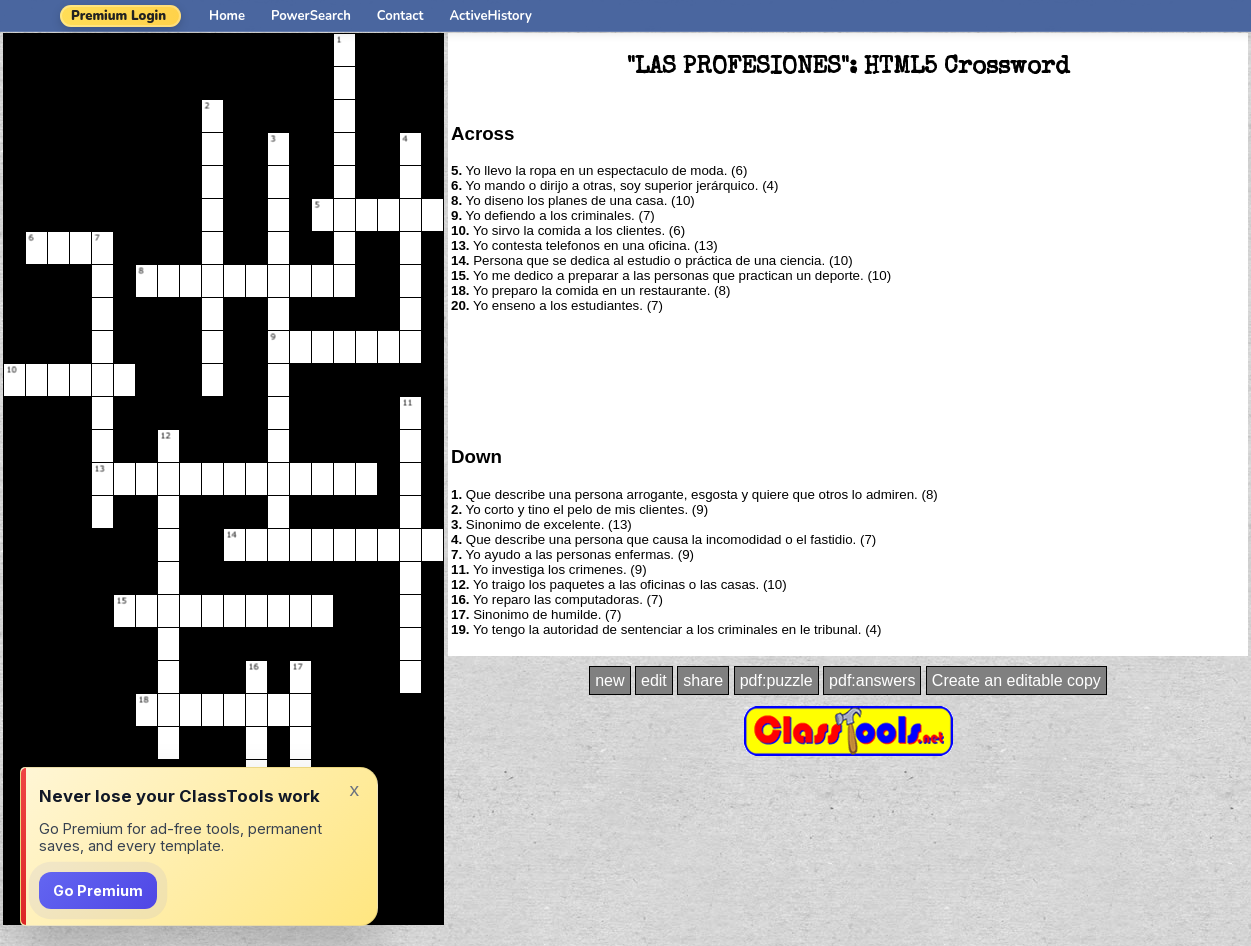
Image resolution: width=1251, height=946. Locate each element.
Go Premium (98, 890)
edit (654, 680)
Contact (400, 16)
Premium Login (118, 16)
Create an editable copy (1016, 680)
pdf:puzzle (776, 680)
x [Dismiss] (354, 789)
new (609, 680)
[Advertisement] (848, 378)
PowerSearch (311, 16)
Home (227, 16)
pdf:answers (872, 680)
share (703, 680)
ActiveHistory (491, 16)
